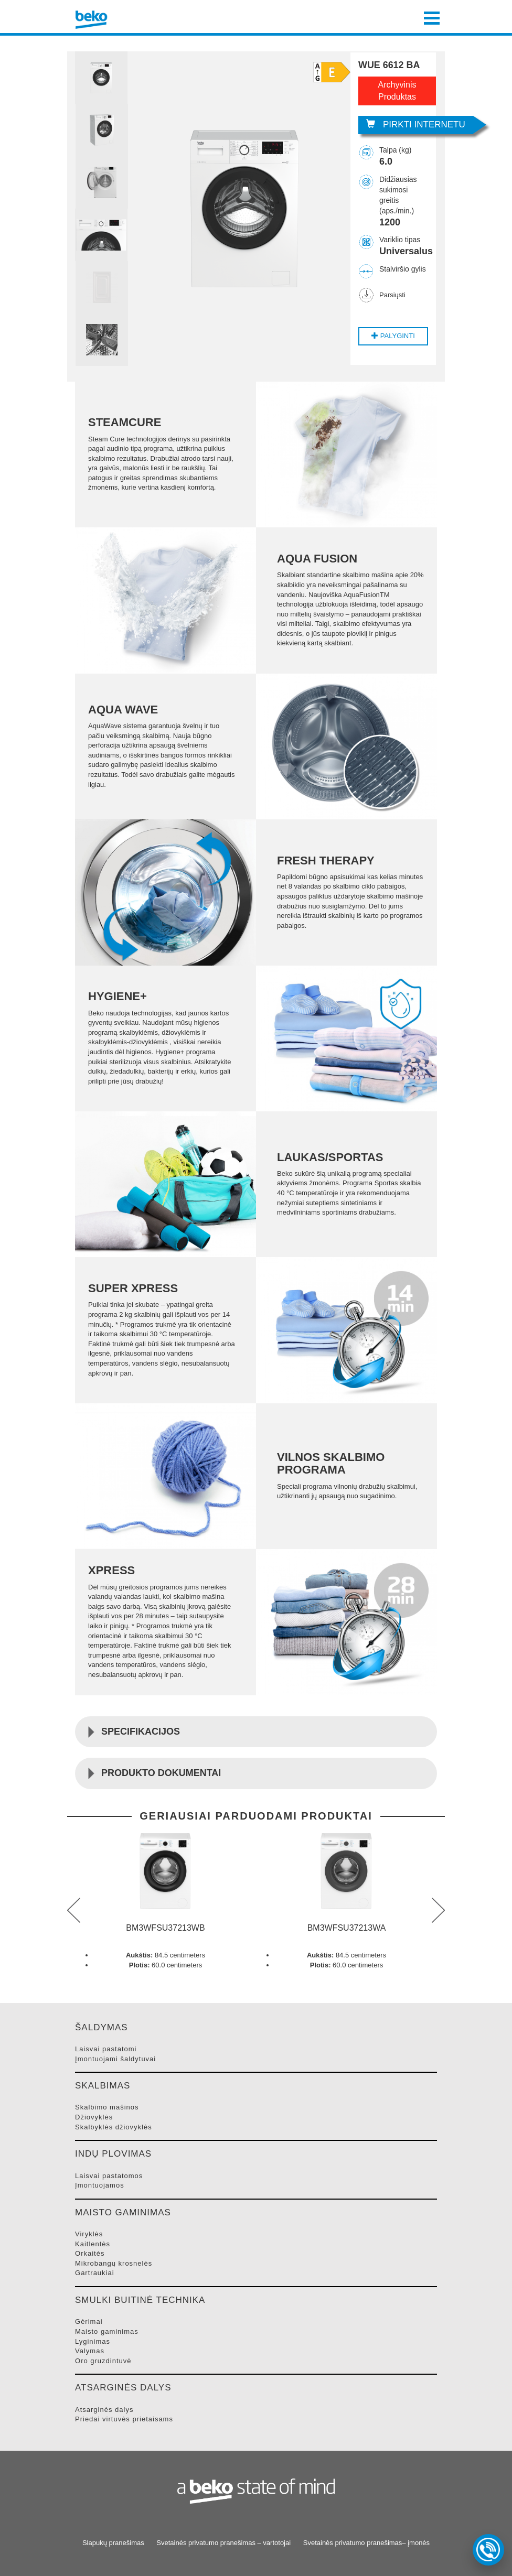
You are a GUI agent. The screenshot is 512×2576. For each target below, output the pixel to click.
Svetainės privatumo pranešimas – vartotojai (223, 2543)
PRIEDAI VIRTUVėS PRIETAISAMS (124, 2419)
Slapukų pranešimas (113, 2543)
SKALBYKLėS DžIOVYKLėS (113, 2127)
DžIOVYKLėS (94, 2117)
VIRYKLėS (89, 2234)
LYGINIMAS (92, 2341)
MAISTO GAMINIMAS (106, 2331)
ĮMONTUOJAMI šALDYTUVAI (115, 2059)
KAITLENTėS (92, 2244)
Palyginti (393, 336)
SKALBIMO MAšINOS (107, 2107)
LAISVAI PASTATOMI (105, 2049)
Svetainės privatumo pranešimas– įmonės (366, 2543)
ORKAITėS (89, 2253)
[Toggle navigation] (432, 17)
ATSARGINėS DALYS (104, 2409)
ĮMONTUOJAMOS (99, 2185)
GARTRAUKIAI (94, 2273)
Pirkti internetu (415, 124)
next (438, 1910)
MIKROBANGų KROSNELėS (113, 2263)
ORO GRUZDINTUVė (103, 2361)
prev (73, 1910)
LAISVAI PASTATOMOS (109, 2176)
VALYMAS (89, 2351)
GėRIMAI (89, 2321)
